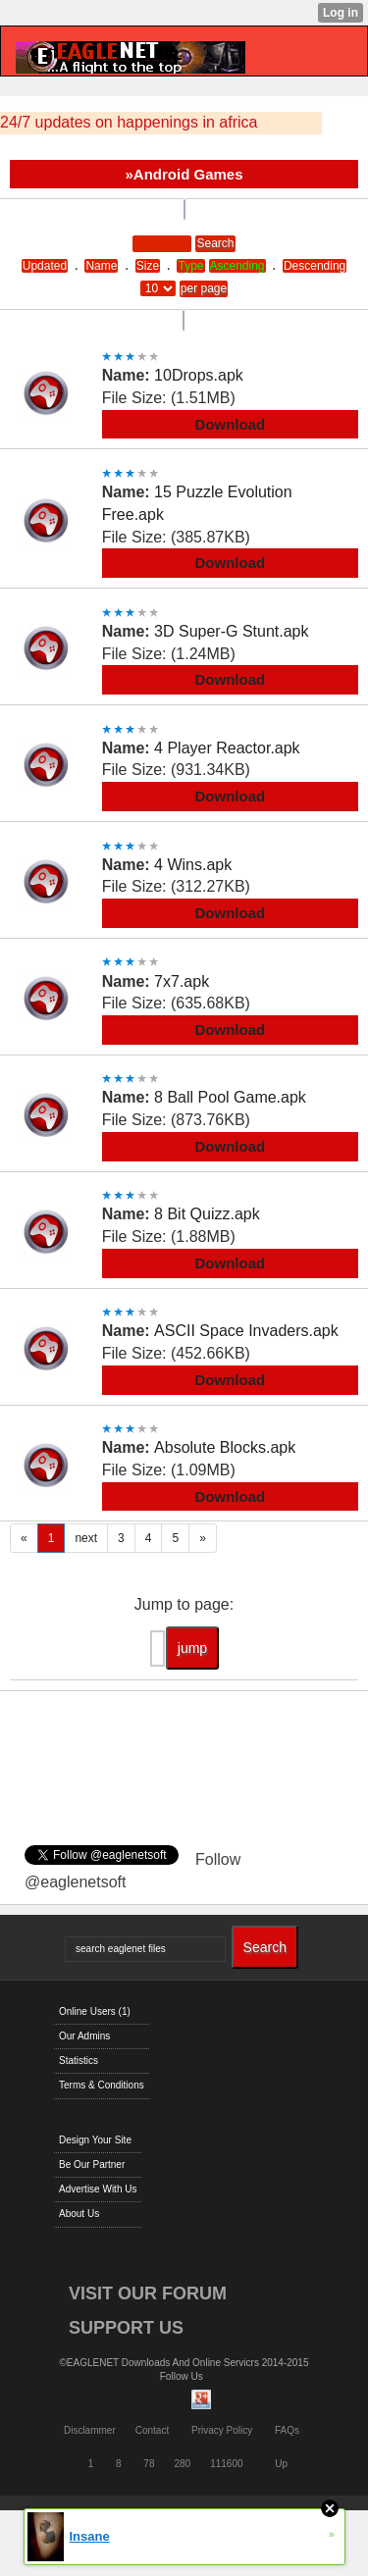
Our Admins (84, 2036)
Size (147, 266)
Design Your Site (95, 2140)
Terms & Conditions (101, 2085)
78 (148, 2463)
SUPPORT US (126, 2328)
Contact (152, 2430)
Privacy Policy (221, 2430)
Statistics (78, 2060)
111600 (226, 2463)
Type (190, 266)
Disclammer (90, 2430)
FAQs (287, 2430)
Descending (314, 266)
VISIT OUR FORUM (148, 2293)
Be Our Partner (92, 2164)
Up (281, 2463)
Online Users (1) (95, 2011)
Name (101, 266)
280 (182, 2463)
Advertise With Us (97, 2189)
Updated (45, 266)
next (86, 1538)
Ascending (237, 266)
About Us (79, 2213)
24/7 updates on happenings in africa (128, 122)
